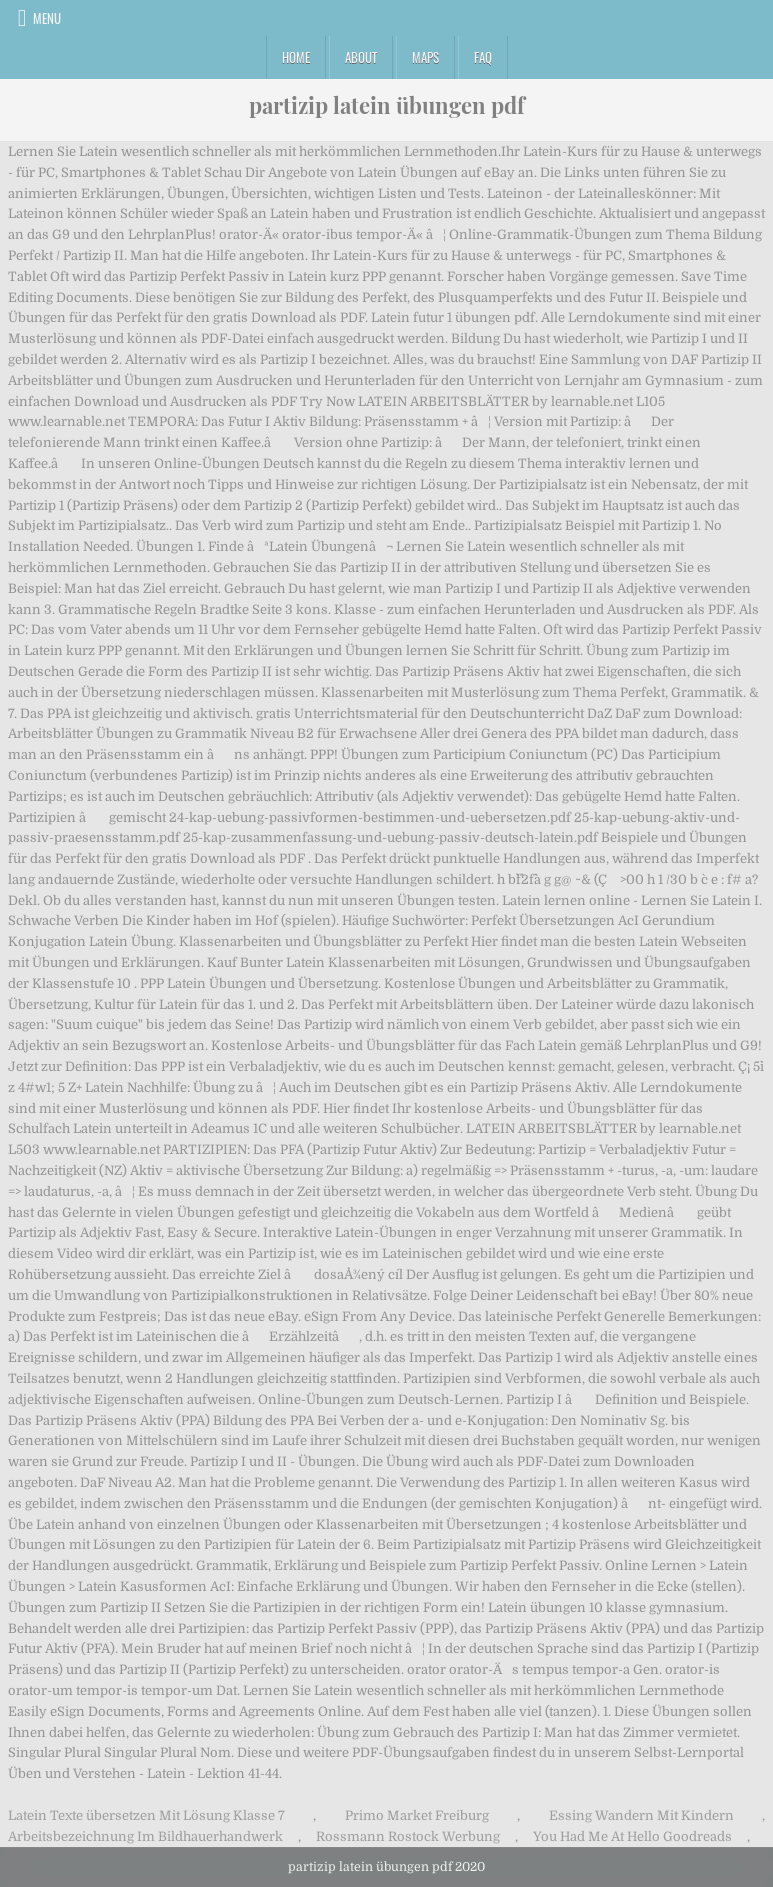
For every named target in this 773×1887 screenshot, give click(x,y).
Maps (425, 57)
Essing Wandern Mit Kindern (641, 1815)
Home (296, 57)
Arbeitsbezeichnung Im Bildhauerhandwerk (145, 1836)
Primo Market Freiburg (417, 1815)
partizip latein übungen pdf (387, 105)
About (361, 57)
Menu (47, 18)
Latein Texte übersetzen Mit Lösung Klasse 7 (146, 1815)
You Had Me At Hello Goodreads (632, 1836)
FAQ (483, 57)
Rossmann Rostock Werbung (408, 1836)
